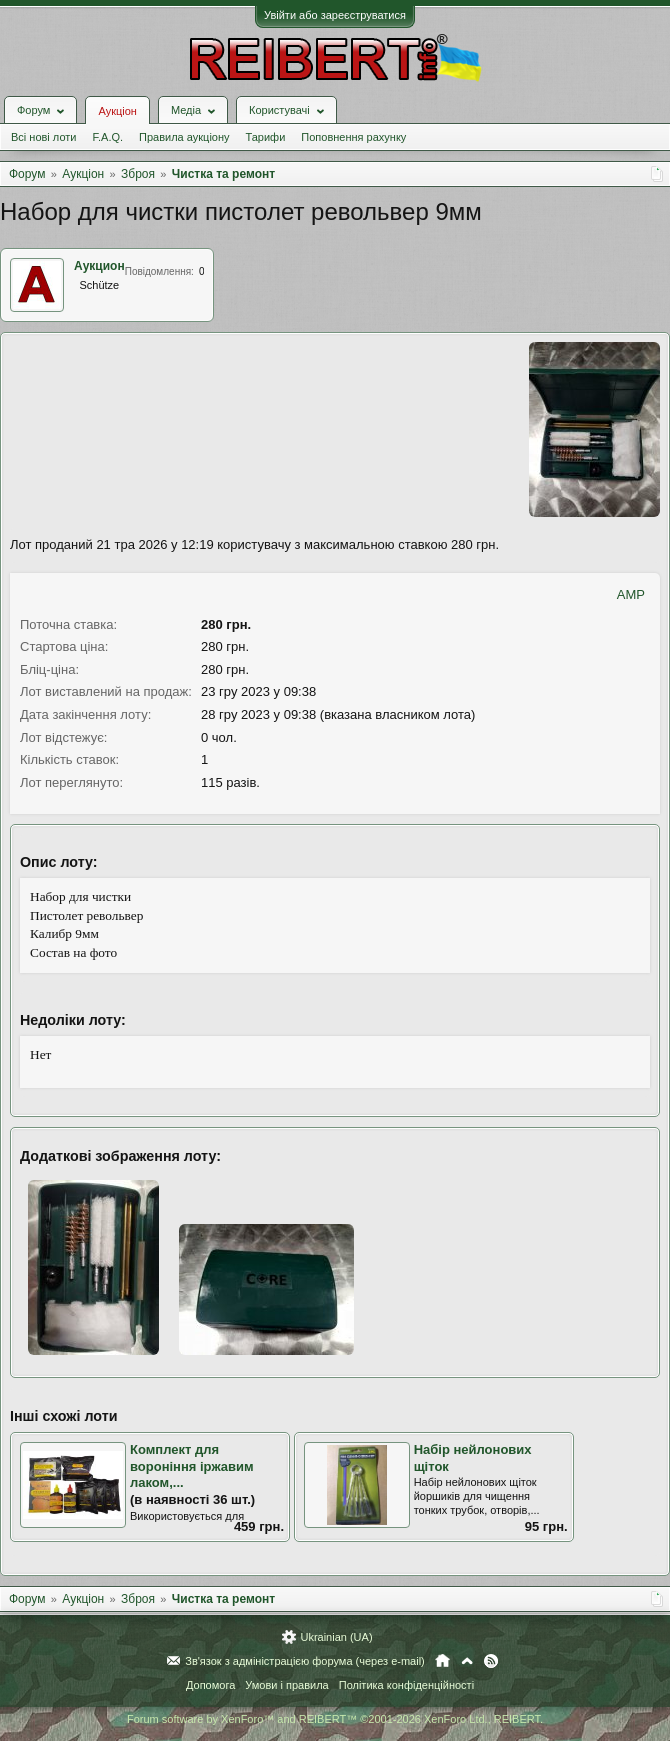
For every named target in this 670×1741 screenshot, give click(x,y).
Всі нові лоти (43, 137)
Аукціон (117, 111)
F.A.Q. (107, 137)
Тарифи (266, 137)
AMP (631, 594)
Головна (442, 1661)
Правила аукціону (184, 137)
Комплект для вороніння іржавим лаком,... (192, 1466)
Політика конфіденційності (406, 1685)
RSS (491, 1661)
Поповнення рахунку (353, 137)
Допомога (210, 1685)
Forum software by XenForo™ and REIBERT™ (335, 1719)
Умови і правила (286, 1685)
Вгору (467, 1661)
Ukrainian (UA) (336, 1637)
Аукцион (99, 266)
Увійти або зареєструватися (335, 15)
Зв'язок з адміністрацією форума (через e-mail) (305, 1661)
